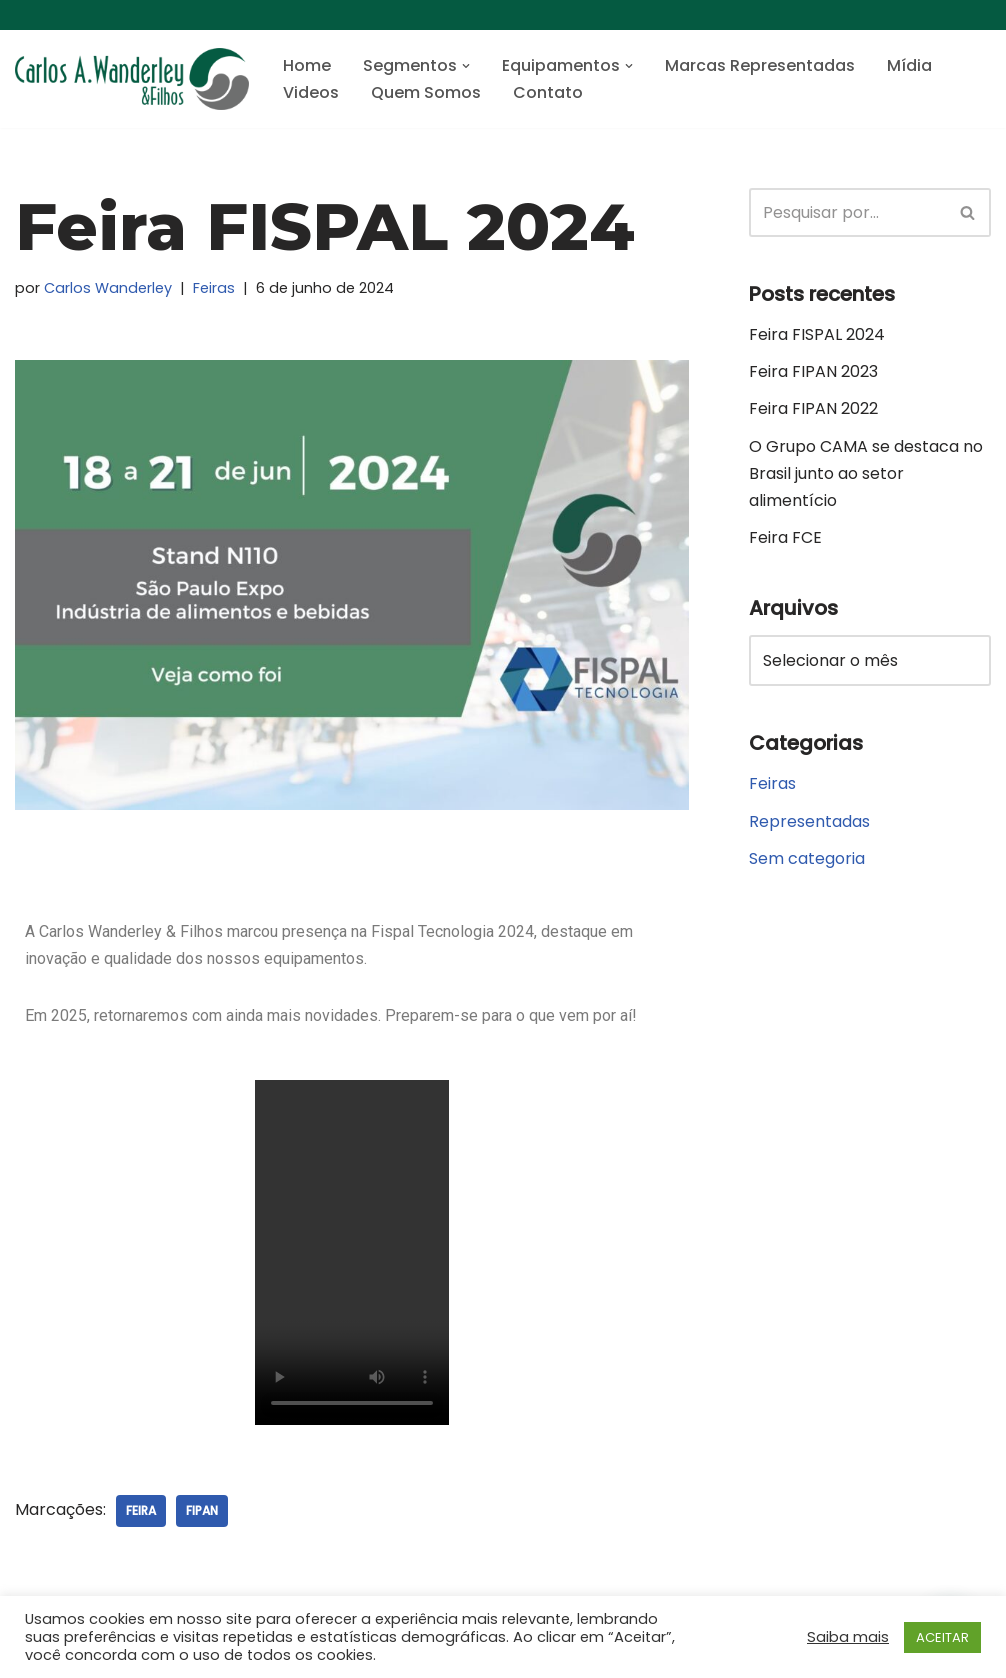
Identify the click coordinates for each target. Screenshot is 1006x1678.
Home (307, 65)
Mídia (909, 65)
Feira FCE (785, 537)
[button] (466, 66)
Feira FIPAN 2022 (813, 408)
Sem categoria (807, 858)
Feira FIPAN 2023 (813, 371)
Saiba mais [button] (848, 1637)
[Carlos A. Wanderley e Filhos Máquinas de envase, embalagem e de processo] (132, 79)
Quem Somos (426, 92)
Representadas (809, 821)
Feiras (214, 288)
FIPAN (202, 1510)
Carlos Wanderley (108, 288)
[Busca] (847, 212)
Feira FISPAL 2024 (817, 334)
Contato (548, 92)
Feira (141, 1510)
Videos (311, 92)
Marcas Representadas (760, 65)
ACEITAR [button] (942, 1637)
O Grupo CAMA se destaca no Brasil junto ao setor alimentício (866, 473)
